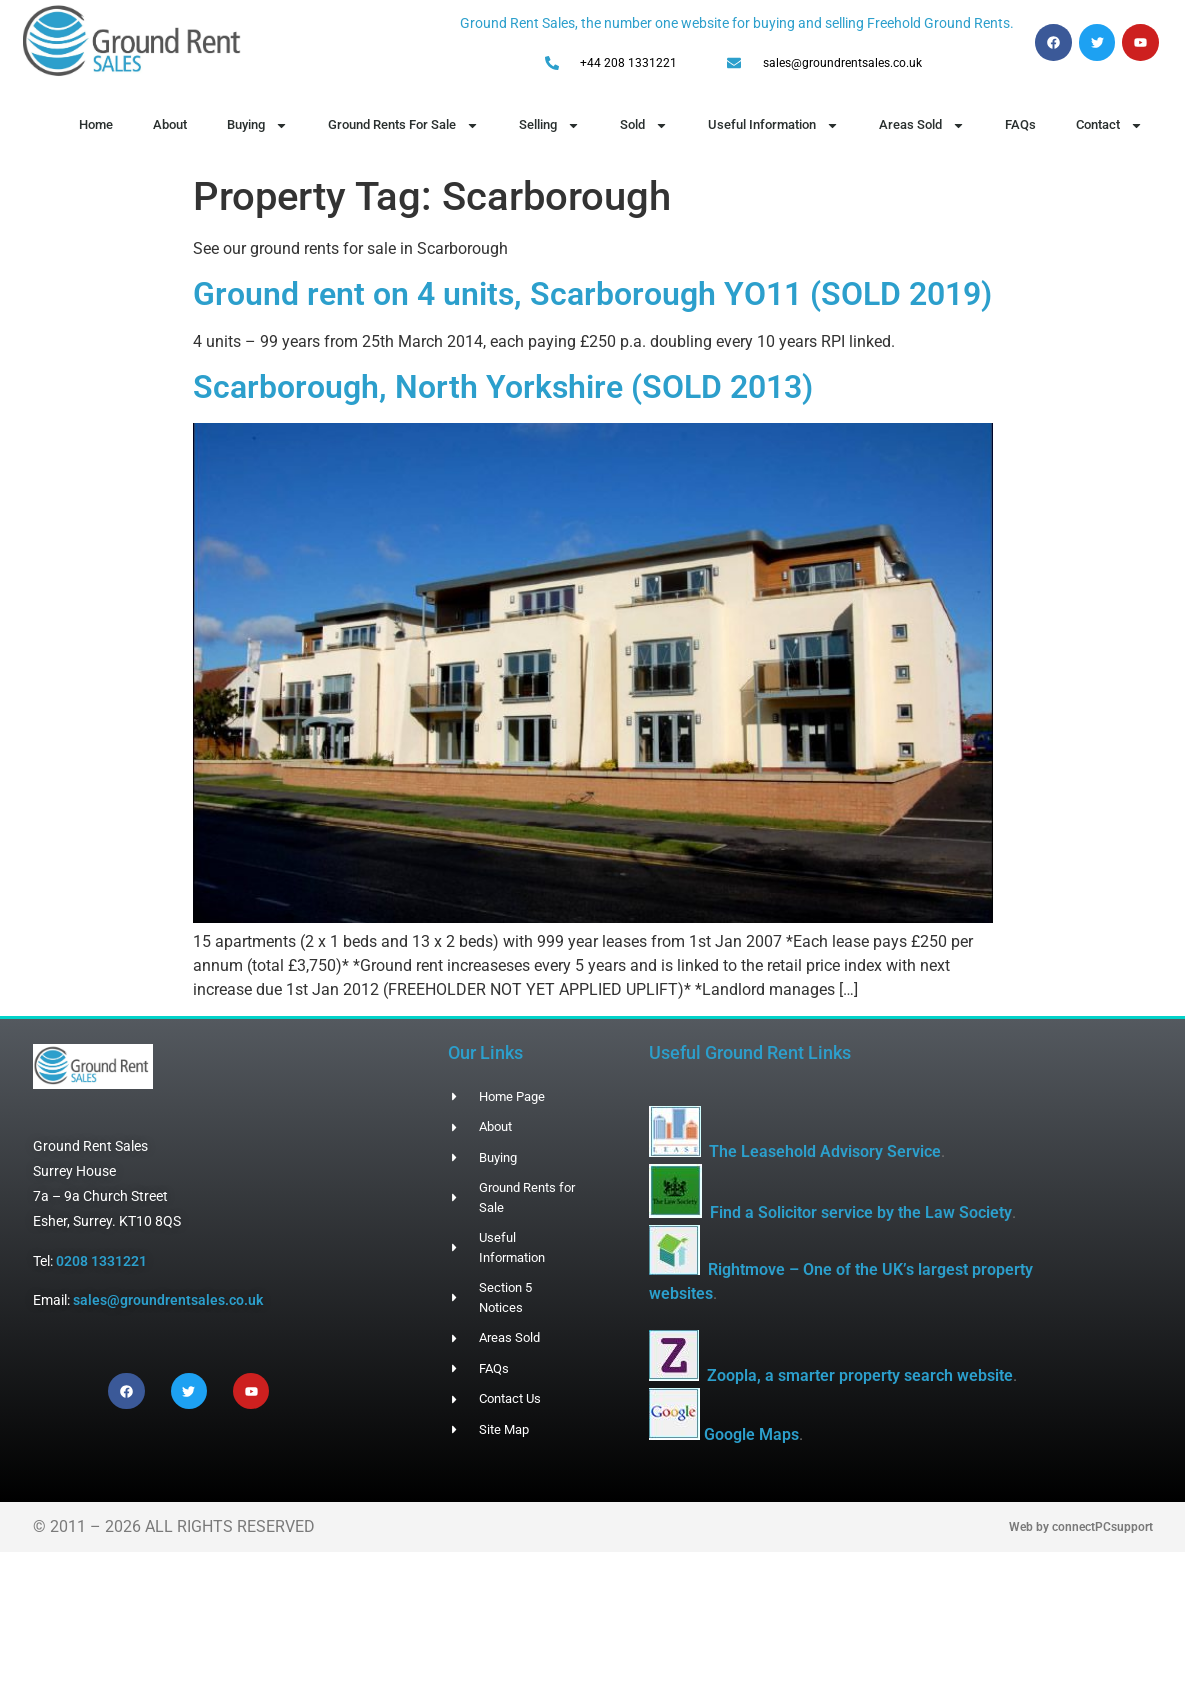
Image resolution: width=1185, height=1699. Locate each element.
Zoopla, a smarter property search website (860, 1375)
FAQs (1020, 124)
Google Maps (751, 1434)
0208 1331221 (101, 1261)
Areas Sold (922, 125)
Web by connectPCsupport (1081, 1527)
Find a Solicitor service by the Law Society (861, 1212)
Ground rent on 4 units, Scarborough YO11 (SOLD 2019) (592, 294)
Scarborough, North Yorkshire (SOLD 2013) (503, 387)
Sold (644, 125)
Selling (549, 125)
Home (96, 124)
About (170, 124)
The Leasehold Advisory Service (825, 1151)
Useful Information (773, 125)
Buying (257, 125)
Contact (1109, 125)
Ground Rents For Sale (403, 125)
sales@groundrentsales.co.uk (168, 1300)
